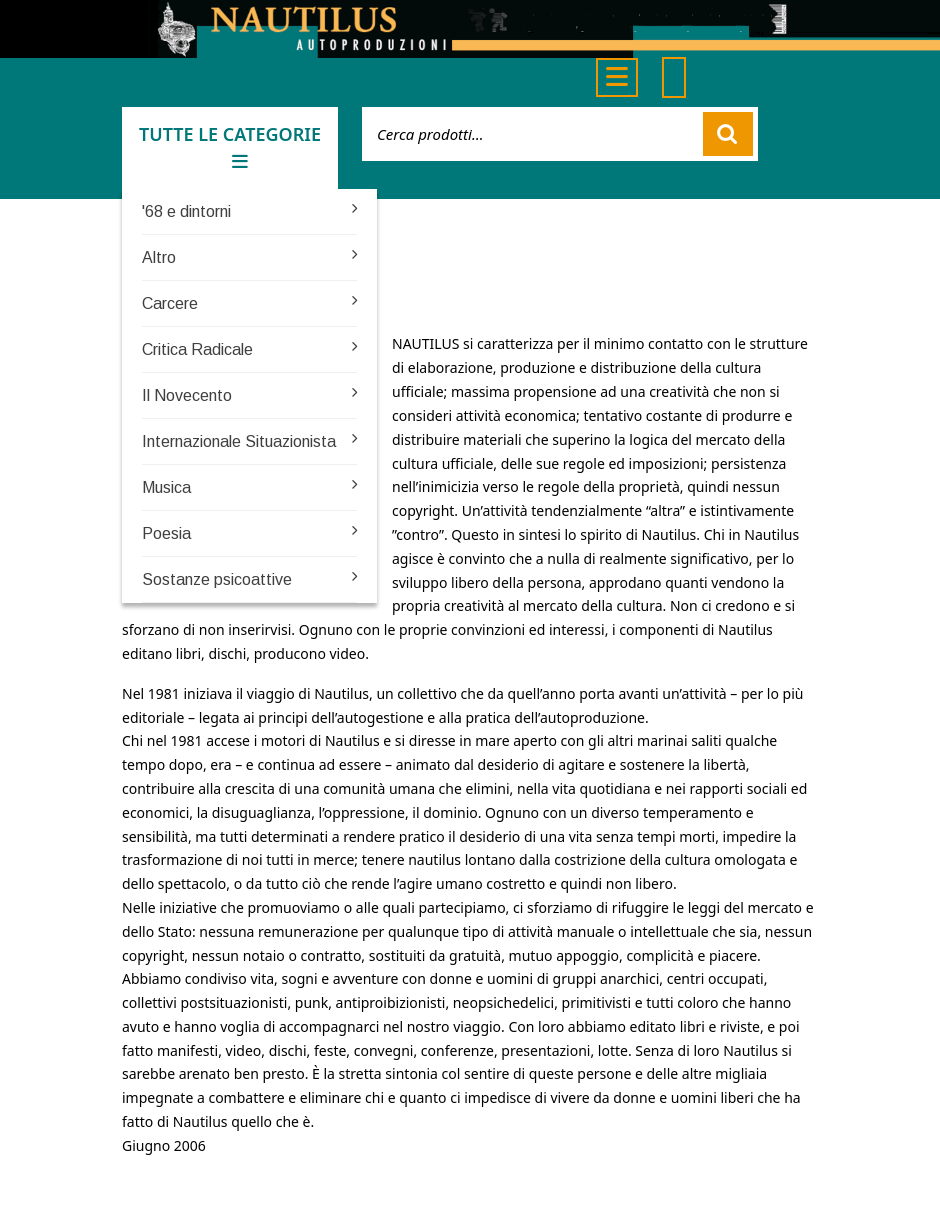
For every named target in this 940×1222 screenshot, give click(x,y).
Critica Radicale (197, 349)
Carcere (170, 303)
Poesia (166, 533)
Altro (159, 257)
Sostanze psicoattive (217, 579)
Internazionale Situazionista (239, 441)
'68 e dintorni (186, 211)
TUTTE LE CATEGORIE (230, 146)
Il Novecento (187, 395)
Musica (166, 487)
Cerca (728, 134)
